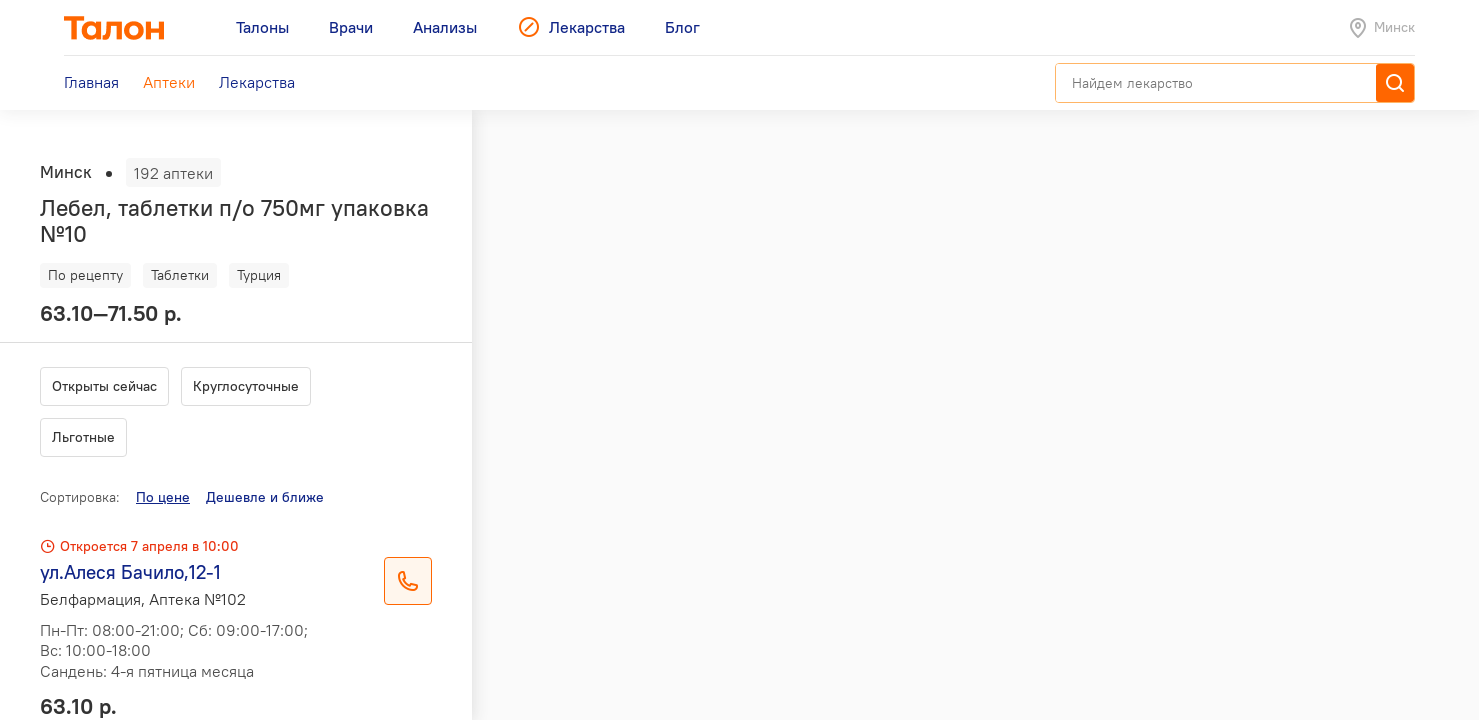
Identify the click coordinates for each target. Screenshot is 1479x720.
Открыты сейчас (104, 386)
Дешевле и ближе (265, 497)
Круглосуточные (246, 386)
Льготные (83, 437)
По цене (163, 497)
